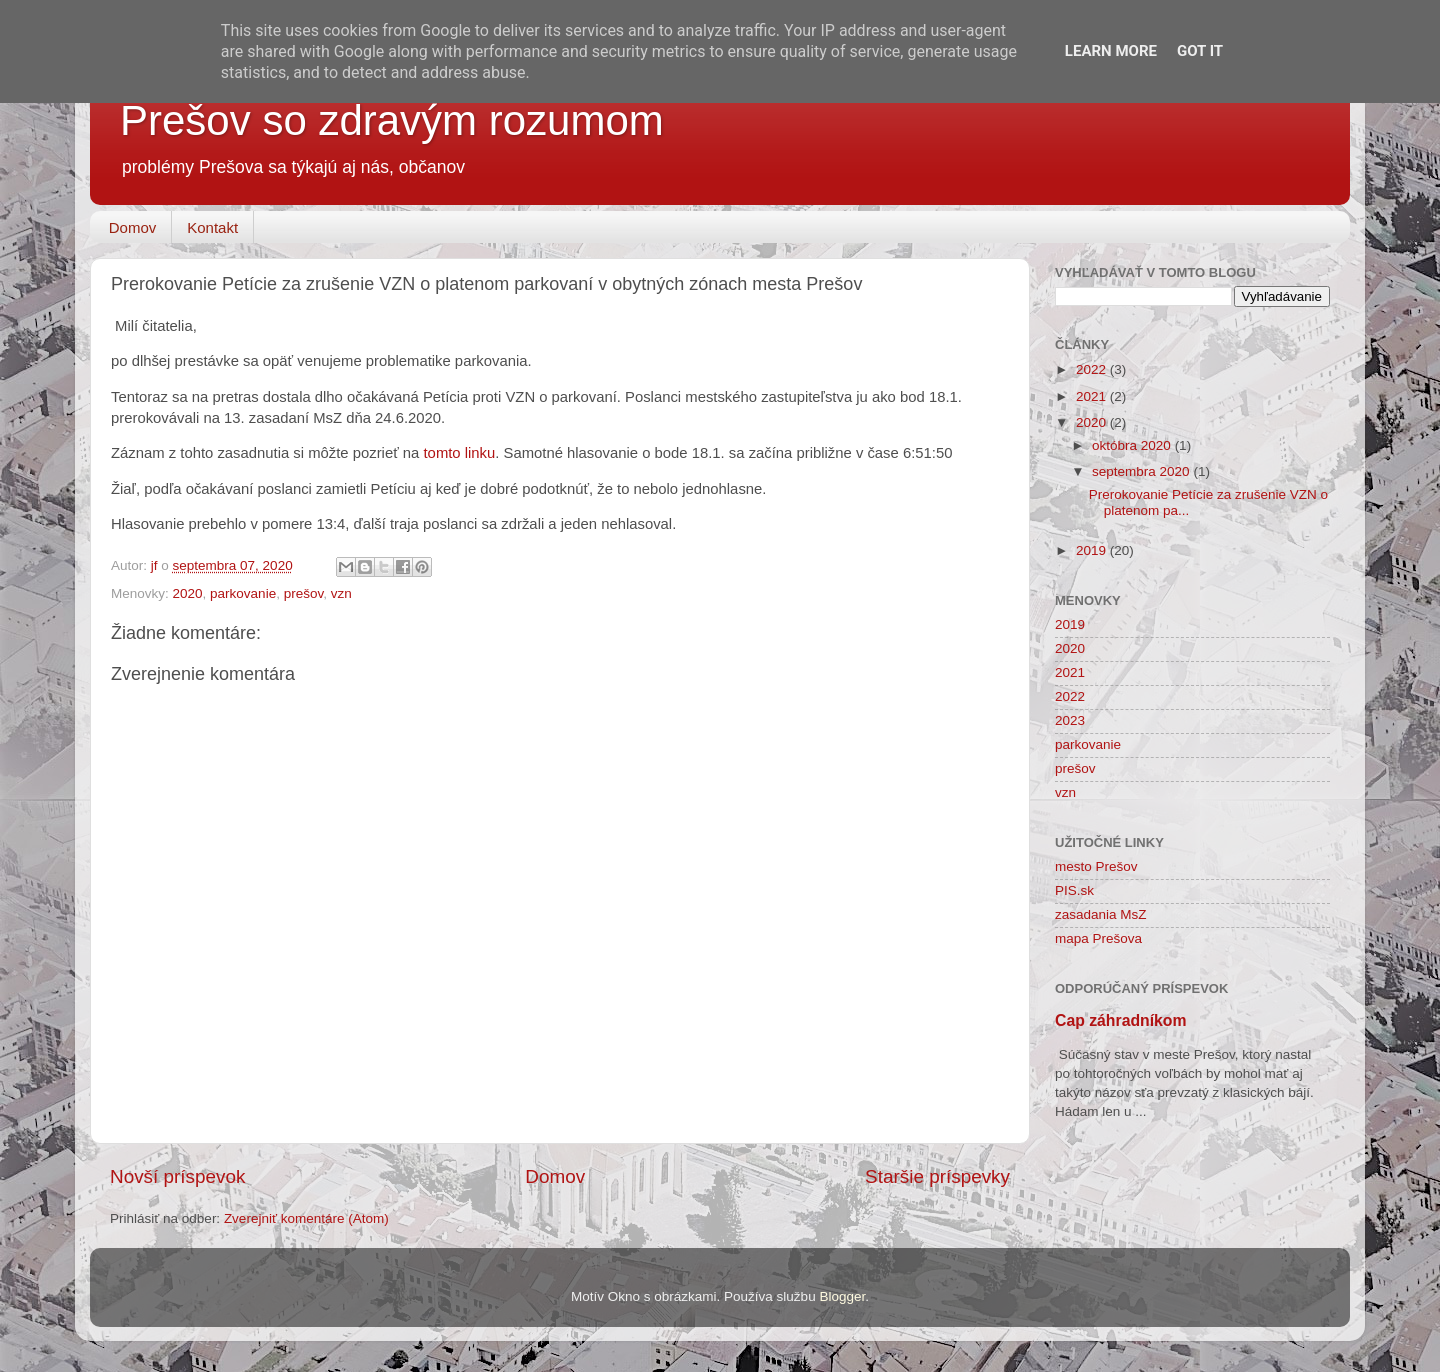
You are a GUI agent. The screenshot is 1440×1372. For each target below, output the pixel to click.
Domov (133, 227)
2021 (1093, 396)
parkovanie (243, 593)
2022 (1093, 369)
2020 (188, 593)
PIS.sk (1074, 890)
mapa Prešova (1098, 938)
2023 (1070, 720)
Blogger (842, 1296)
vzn (341, 593)
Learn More (1111, 51)
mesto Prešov (1096, 866)
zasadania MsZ (1101, 914)
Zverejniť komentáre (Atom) (306, 1218)
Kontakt (212, 227)
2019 (1093, 550)
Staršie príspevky (937, 1176)
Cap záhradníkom (1121, 1020)
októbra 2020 (1133, 445)
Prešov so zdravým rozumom (392, 120)
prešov (304, 593)
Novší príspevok (177, 1176)
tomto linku (460, 453)
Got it (1200, 51)
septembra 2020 (1142, 471)
